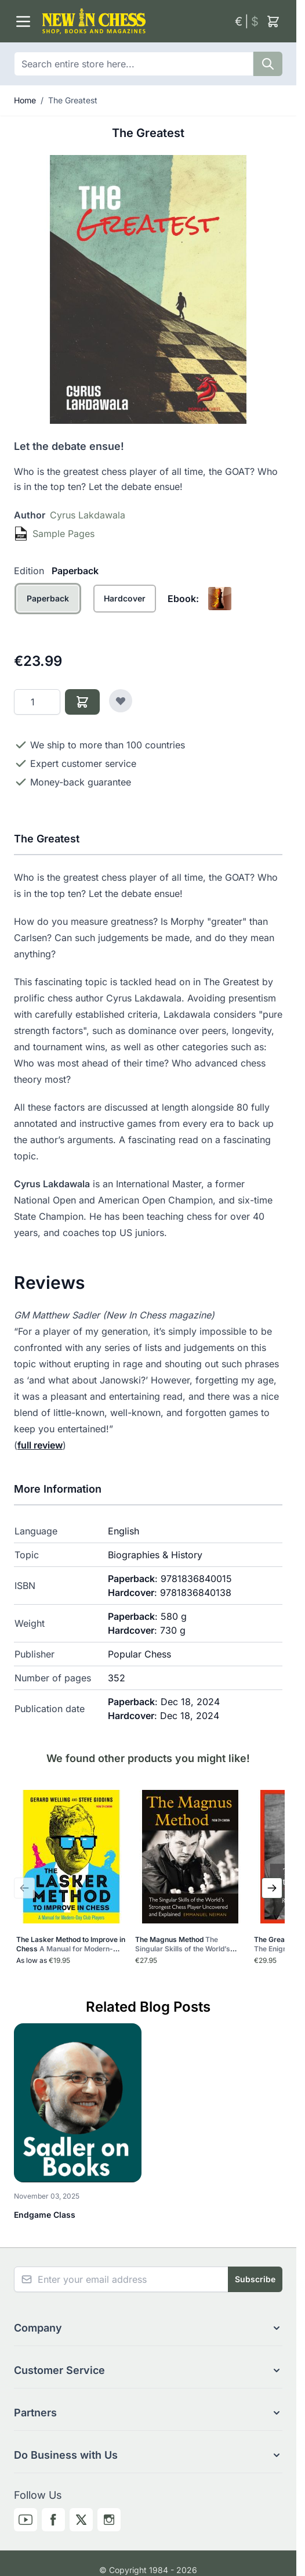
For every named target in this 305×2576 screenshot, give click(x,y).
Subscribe (255, 2279)
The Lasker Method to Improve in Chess (70, 1944)
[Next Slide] (272, 1888)
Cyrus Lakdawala (87, 515)
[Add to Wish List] (120, 700)
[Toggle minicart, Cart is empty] (273, 21)
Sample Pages (63, 533)
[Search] (267, 64)
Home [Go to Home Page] (25, 100)
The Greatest (72, 100)
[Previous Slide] (24, 1888)
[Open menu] (23, 21)
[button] (148, 2328)
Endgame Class (44, 2215)
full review (40, 1445)
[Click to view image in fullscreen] (148, 289)
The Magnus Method (186, 1944)
